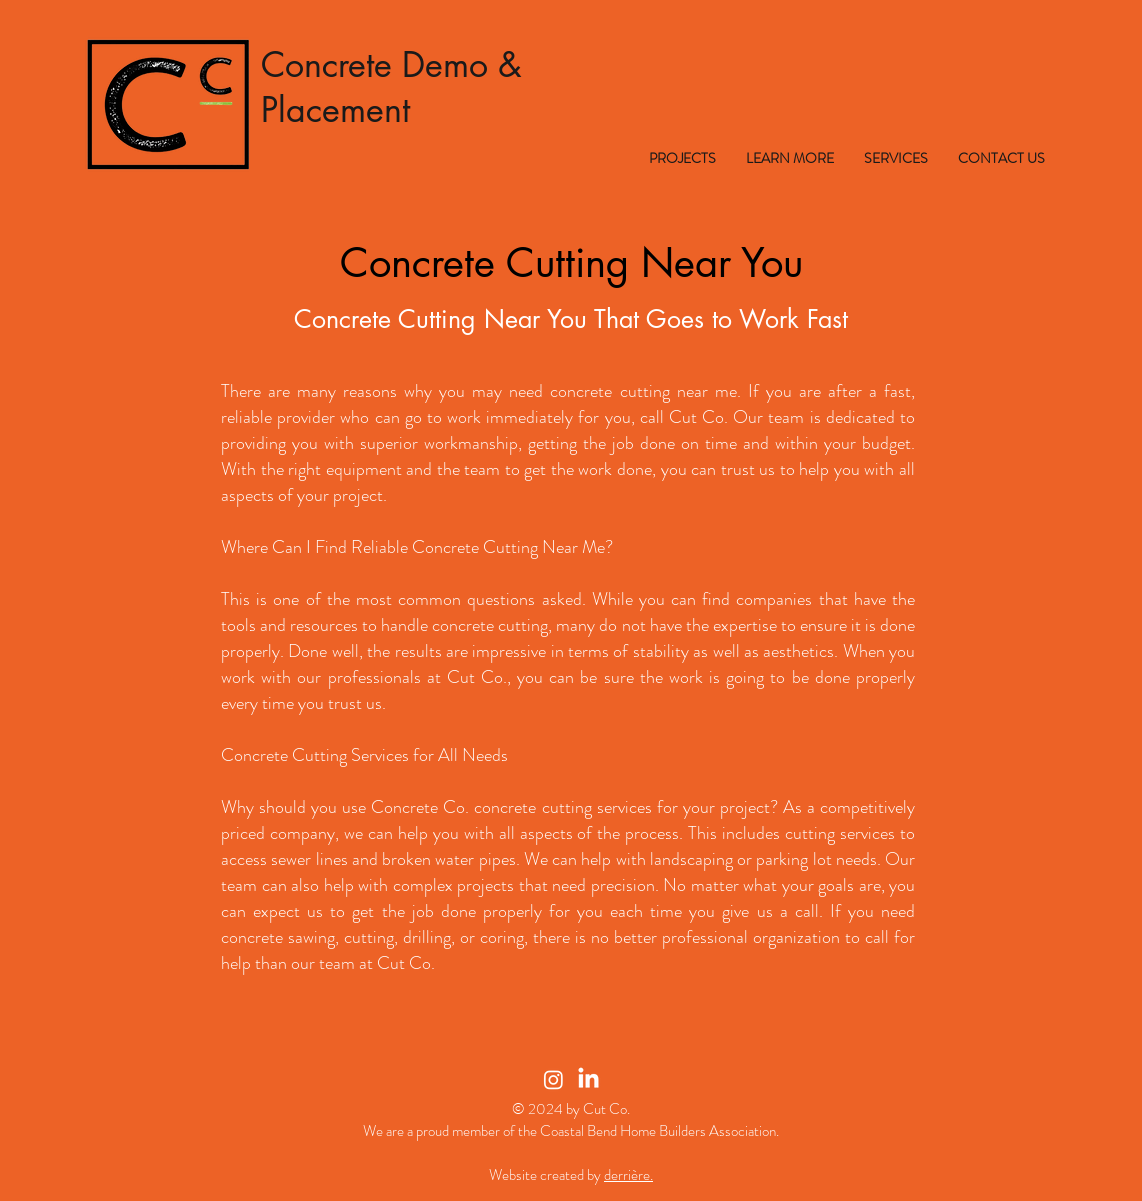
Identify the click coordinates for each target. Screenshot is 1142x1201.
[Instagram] (553, 1079)
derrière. (628, 1175)
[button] (682, 158)
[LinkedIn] (588, 1079)
